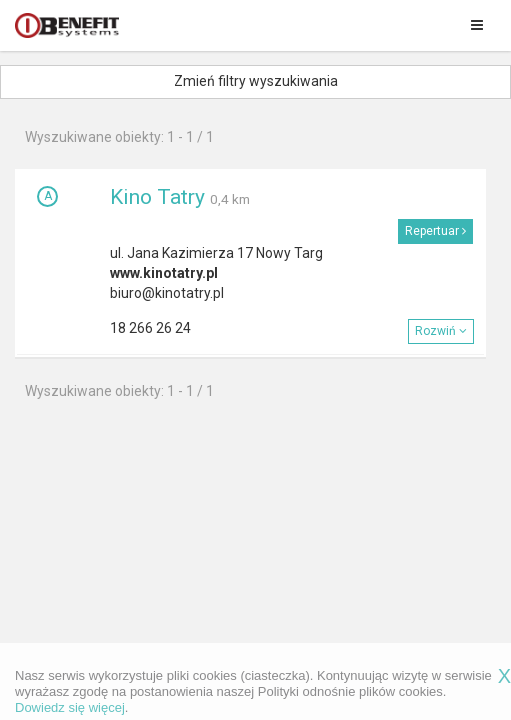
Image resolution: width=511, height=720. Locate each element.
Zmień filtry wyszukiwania (256, 81)
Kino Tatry (157, 197)
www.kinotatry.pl (164, 273)
